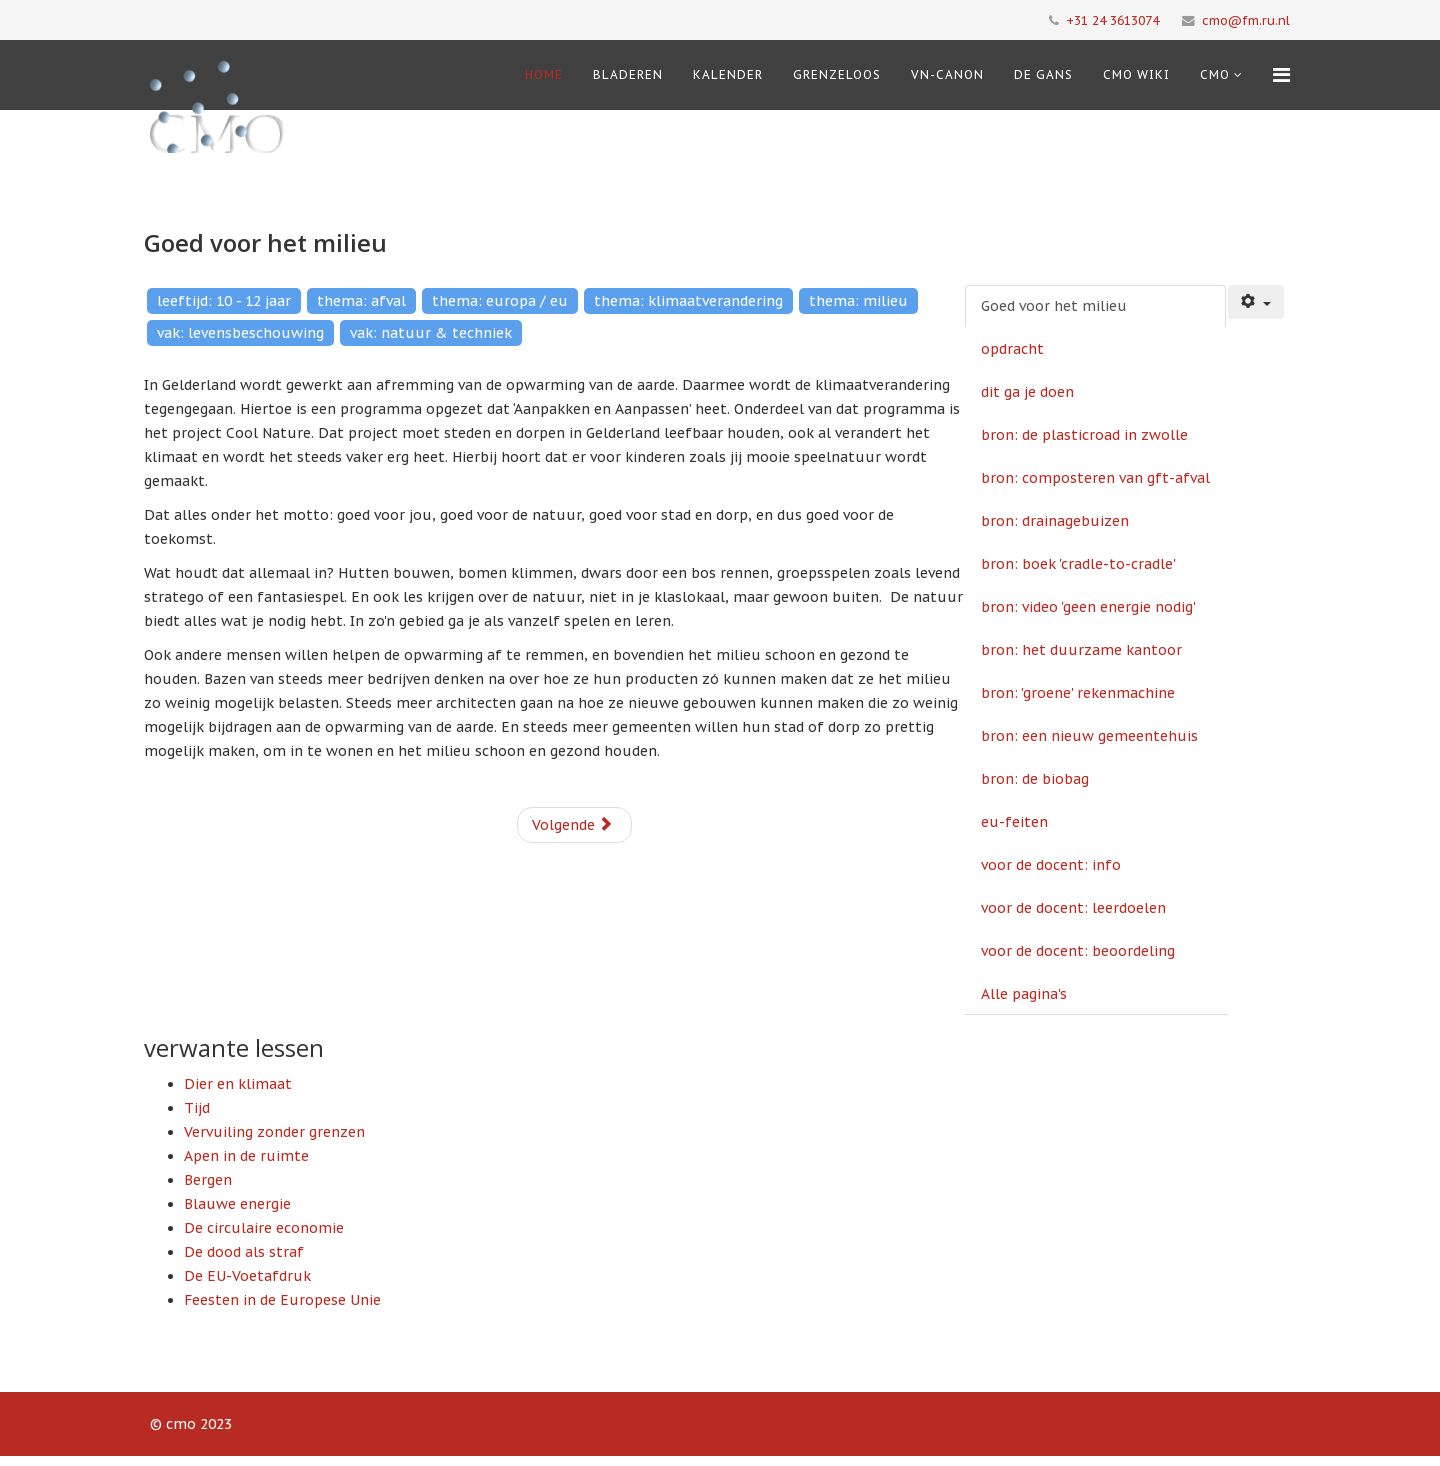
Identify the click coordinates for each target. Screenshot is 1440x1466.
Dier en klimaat (238, 1084)
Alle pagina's (1024, 994)
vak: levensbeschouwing (240, 333)
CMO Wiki (1136, 74)
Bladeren (628, 74)
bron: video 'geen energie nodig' (1088, 607)
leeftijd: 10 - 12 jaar (224, 301)
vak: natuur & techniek (431, 333)
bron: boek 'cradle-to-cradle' (1078, 564)
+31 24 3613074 (1112, 20)
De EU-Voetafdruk (247, 1276)
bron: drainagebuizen (1055, 521)
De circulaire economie (264, 1228)
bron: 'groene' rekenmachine (1078, 693)
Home (544, 74)
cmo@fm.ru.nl (1246, 20)
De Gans (1043, 74)
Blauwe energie (237, 1204)
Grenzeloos (837, 74)
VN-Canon (947, 74)
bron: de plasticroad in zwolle (1084, 435)
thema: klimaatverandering (688, 301)
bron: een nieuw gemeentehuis (1089, 736)
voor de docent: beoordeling (1078, 951)
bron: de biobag (1035, 779)
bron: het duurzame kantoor (1081, 650)
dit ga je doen (1027, 392)
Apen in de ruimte (246, 1156)
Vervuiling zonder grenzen (274, 1132)
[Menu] (1281, 75)
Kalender (728, 74)
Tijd (197, 1108)
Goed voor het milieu (1054, 306)
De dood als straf (244, 1252)
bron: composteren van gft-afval (1095, 478)
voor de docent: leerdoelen (1073, 908)
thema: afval (361, 301)
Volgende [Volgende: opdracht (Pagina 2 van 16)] (572, 825)
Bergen (208, 1180)
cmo (1215, 74)
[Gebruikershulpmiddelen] (1256, 302)
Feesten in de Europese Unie (282, 1300)
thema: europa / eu (500, 301)
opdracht (1012, 349)
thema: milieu (858, 301)
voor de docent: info (1051, 865)
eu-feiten (1014, 822)
